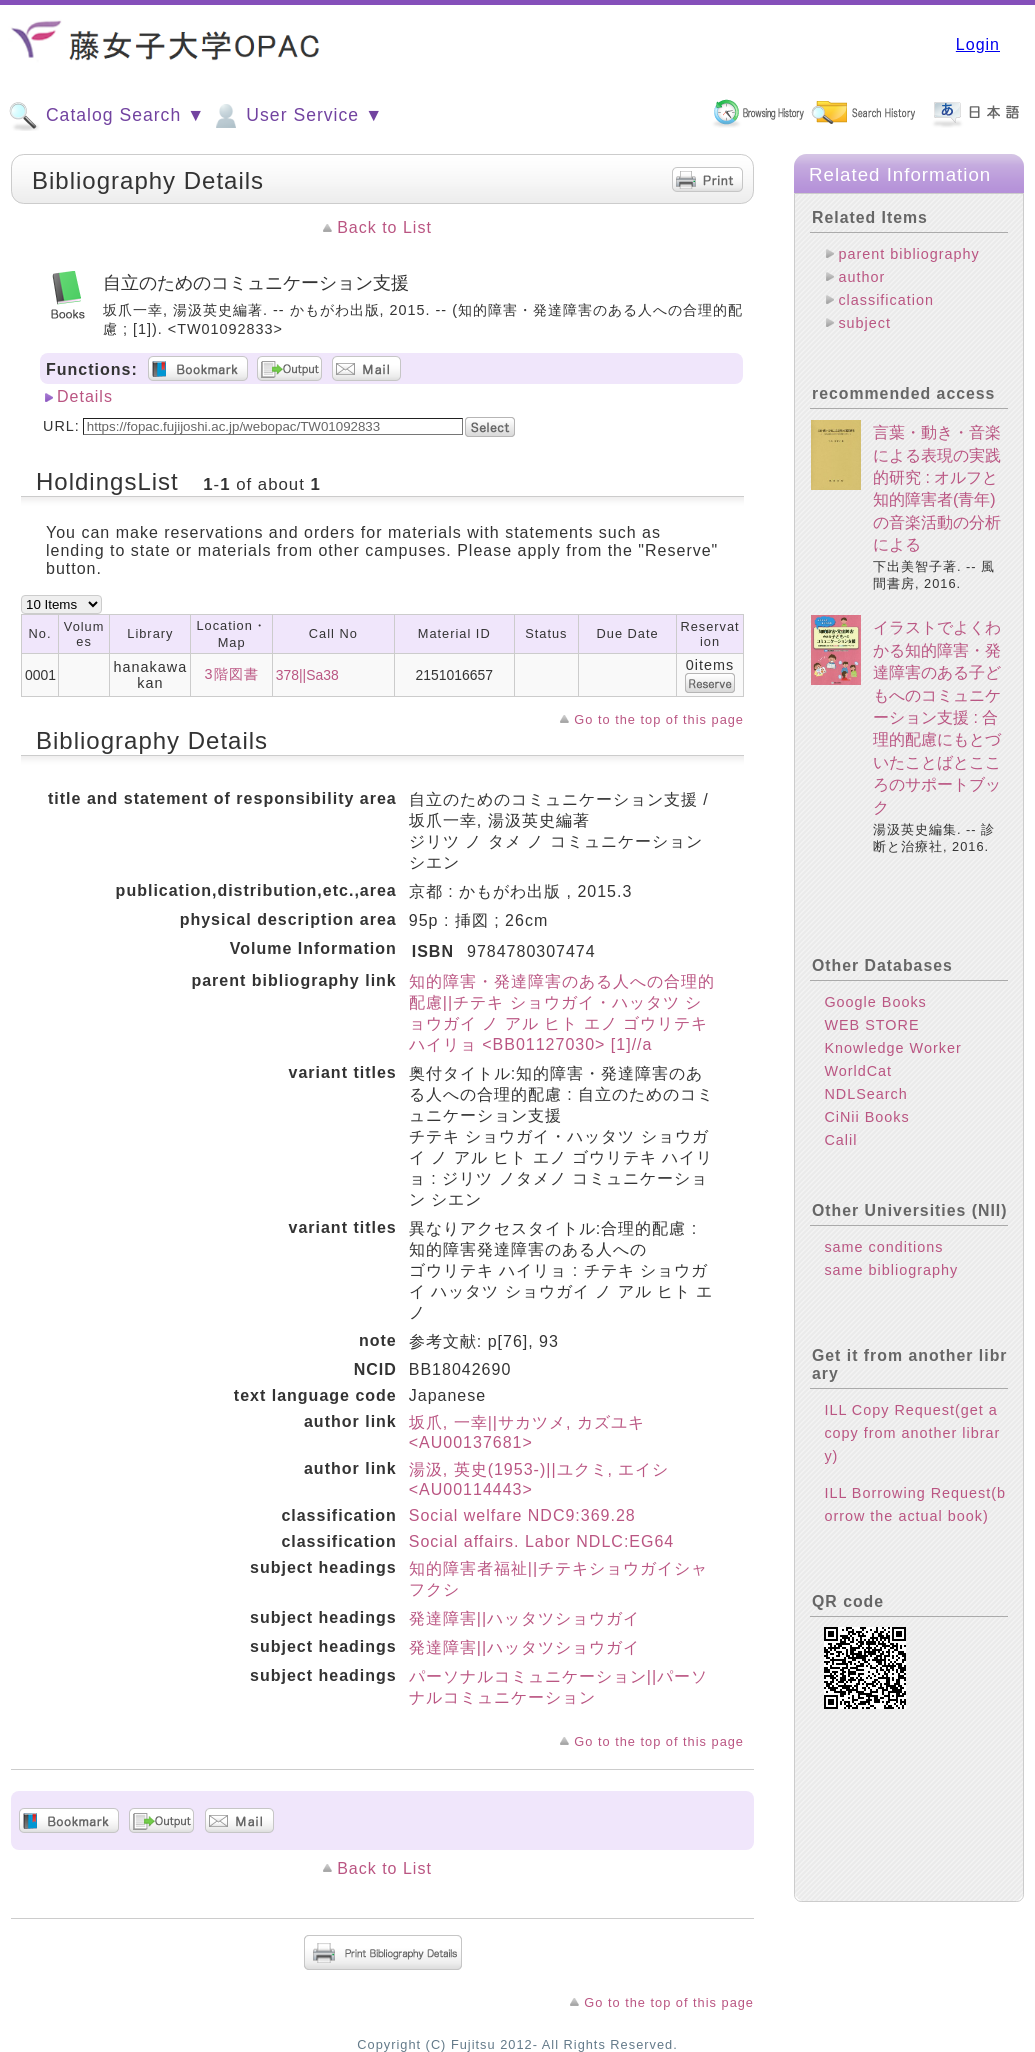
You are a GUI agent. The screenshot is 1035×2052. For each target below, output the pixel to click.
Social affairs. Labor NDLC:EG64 (541, 1541)
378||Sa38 (307, 675)
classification (886, 300)
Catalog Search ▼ (106, 116)
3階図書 (232, 674)
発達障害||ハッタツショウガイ (524, 1618)
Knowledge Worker (892, 1048)
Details (85, 396)
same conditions (883, 1247)
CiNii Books (866, 1117)
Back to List (384, 227)
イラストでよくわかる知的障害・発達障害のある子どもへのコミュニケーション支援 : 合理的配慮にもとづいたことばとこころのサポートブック (937, 717)
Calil (840, 1140)
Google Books (875, 1002)
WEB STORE (871, 1025)
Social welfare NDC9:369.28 (522, 1515)
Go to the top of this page (659, 719)
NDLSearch (865, 1094)
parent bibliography (908, 254)
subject (864, 323)
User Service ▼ (296, 116)
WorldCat (858, 1071)
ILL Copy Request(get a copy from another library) (912, 1433)
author (861, 277)
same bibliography (891, 1270)
